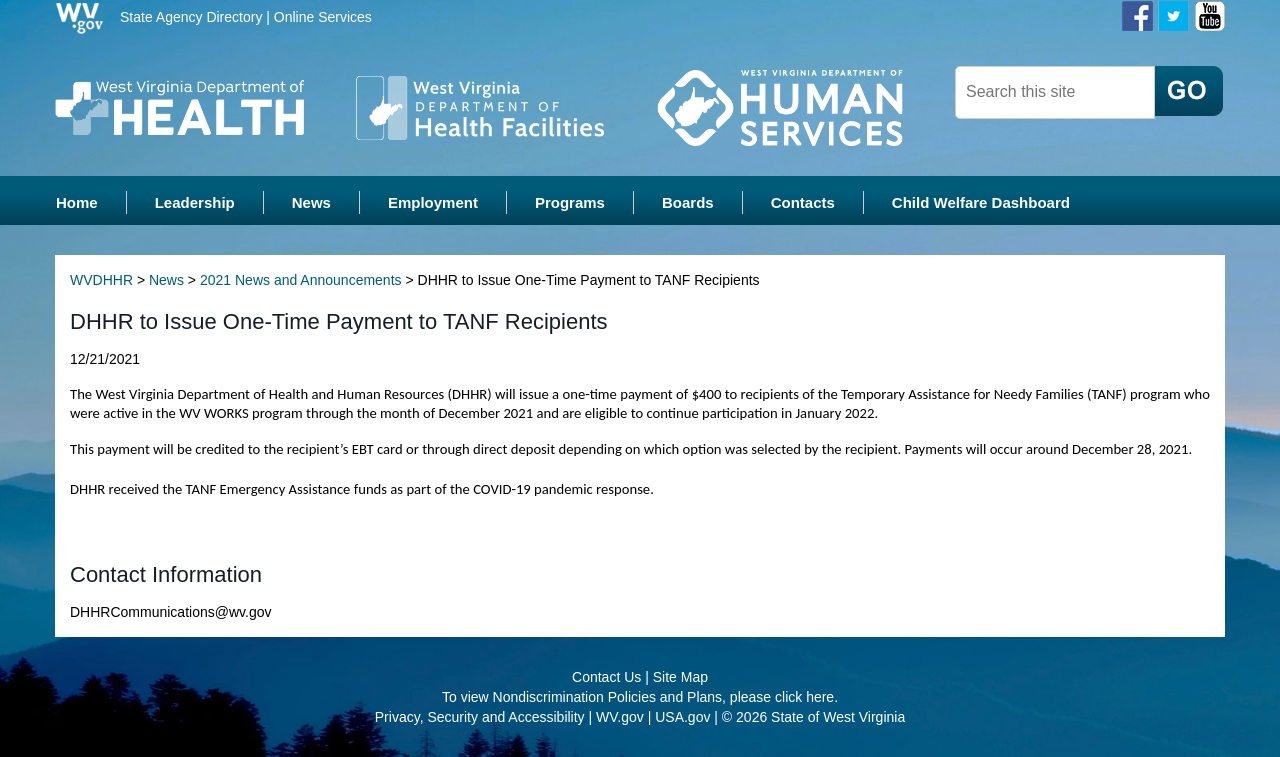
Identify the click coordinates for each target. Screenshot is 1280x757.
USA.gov (682, 717)
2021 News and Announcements (301, 280)
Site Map (680, 677)
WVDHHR (101, 280)
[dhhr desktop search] (1055, 92)
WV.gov (620, 717)
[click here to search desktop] (1189, 91)
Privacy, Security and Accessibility (480, 717)
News (166, 280)
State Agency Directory (191, 17)
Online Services (323, 17)
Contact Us (606, 677)
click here (804, 697)
